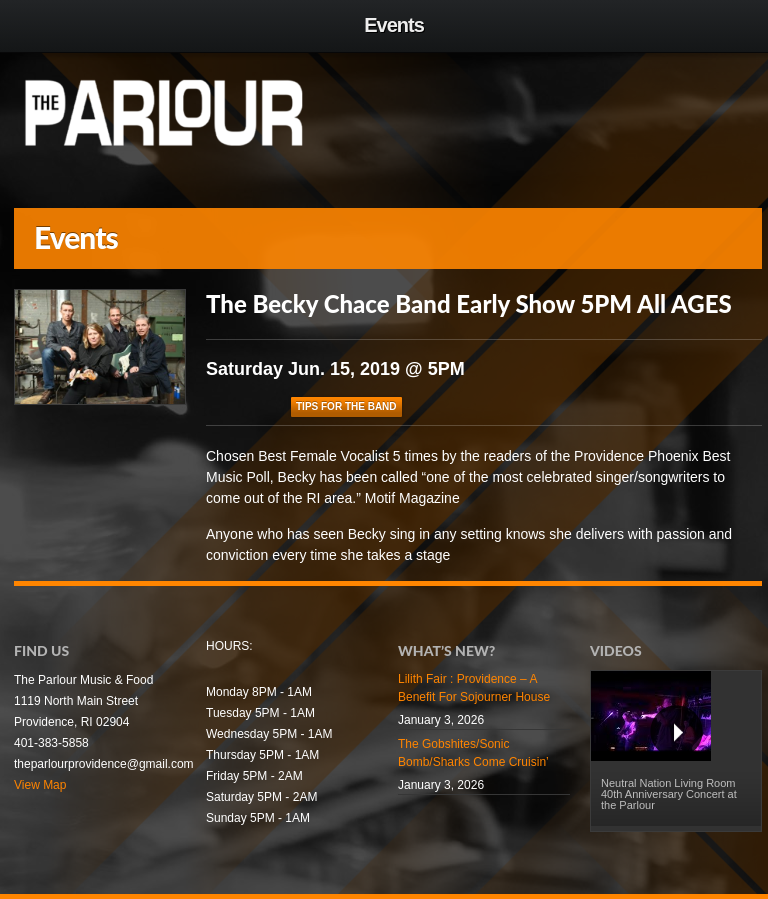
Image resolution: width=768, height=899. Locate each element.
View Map (40, 785)
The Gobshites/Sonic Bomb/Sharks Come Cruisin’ (473, 753)
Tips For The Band (346, 406)
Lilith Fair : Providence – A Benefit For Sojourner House (474, 688)
